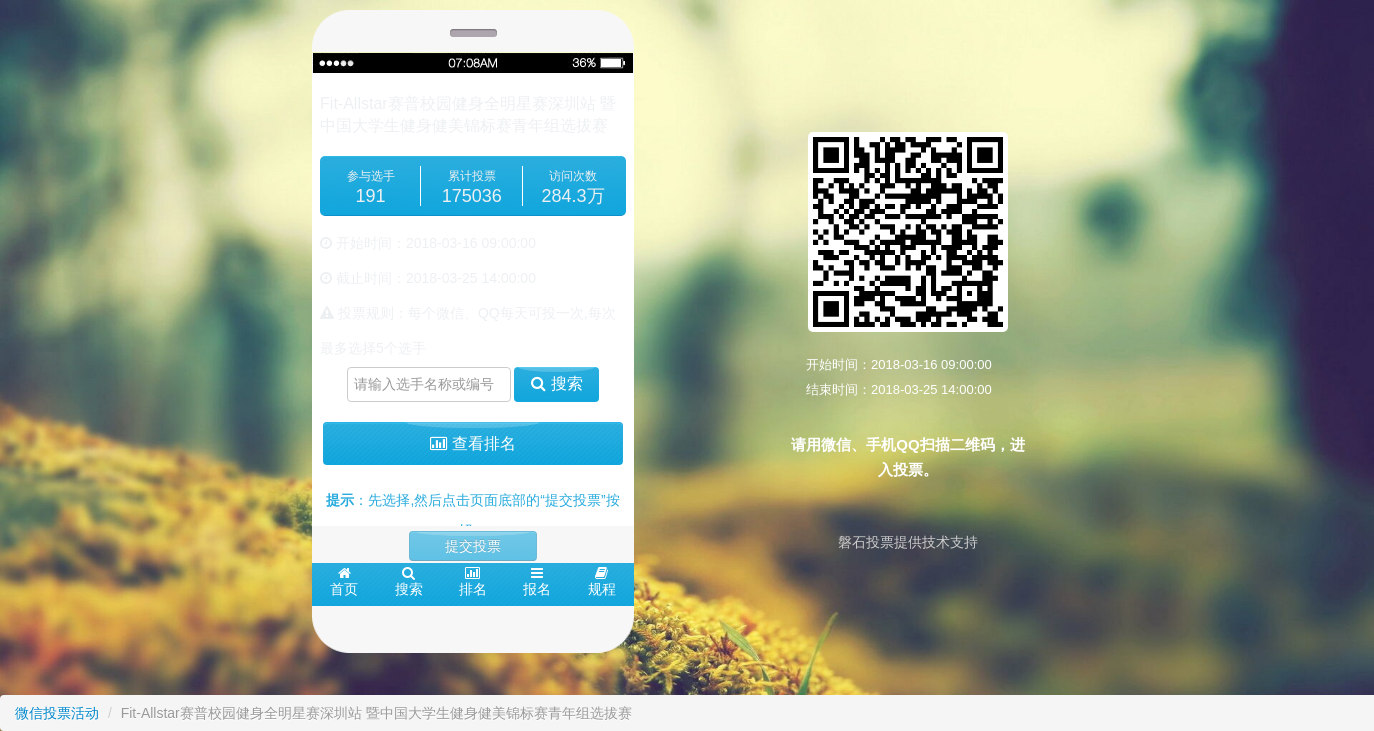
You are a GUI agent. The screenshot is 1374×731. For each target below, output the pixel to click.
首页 (344, 581)
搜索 (556, 383)
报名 (537, 581)
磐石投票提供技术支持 (908, 542)
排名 (473, 581)
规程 (602, 581)
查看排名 (472, 443)
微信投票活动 (57, 713)
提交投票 (473, 546)
